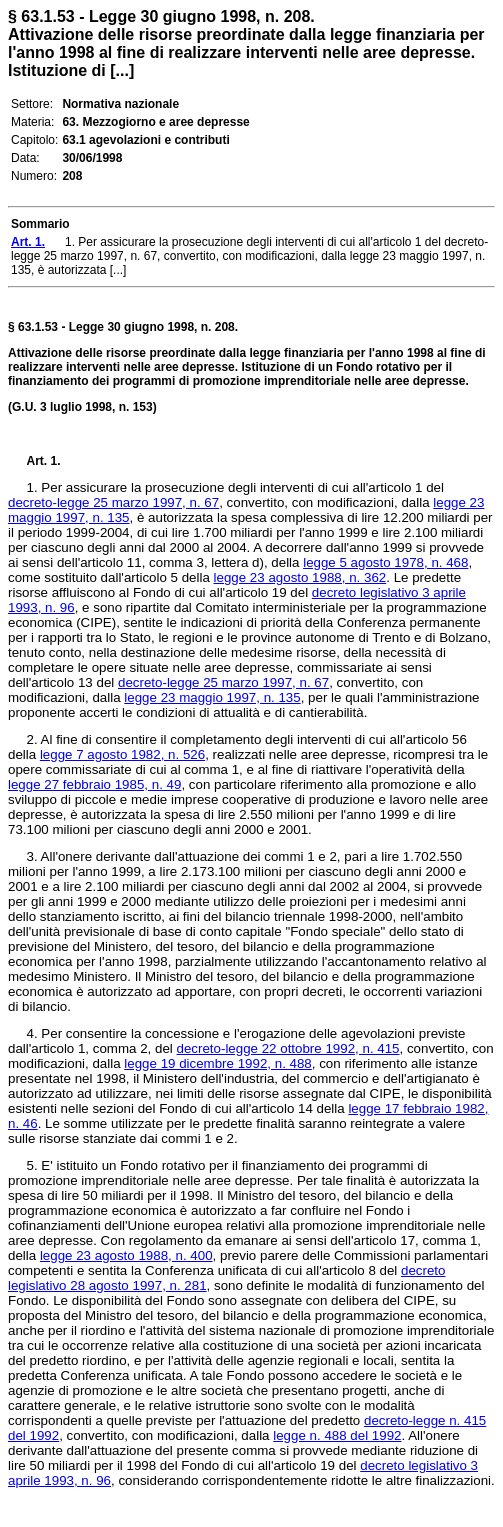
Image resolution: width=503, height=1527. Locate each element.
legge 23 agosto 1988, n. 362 (300, 577)
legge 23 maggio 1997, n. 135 (212, 697)
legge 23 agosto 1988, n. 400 (126, 1255)
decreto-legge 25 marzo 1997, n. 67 (113, 502)
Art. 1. (44, 461)
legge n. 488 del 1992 (337, 1435)
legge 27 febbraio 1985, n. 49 (94, 784)
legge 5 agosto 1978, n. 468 (385, 562)
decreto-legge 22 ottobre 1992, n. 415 (287, 1048)
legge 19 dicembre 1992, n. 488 (217, 1063)
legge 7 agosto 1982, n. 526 (122, 754)
